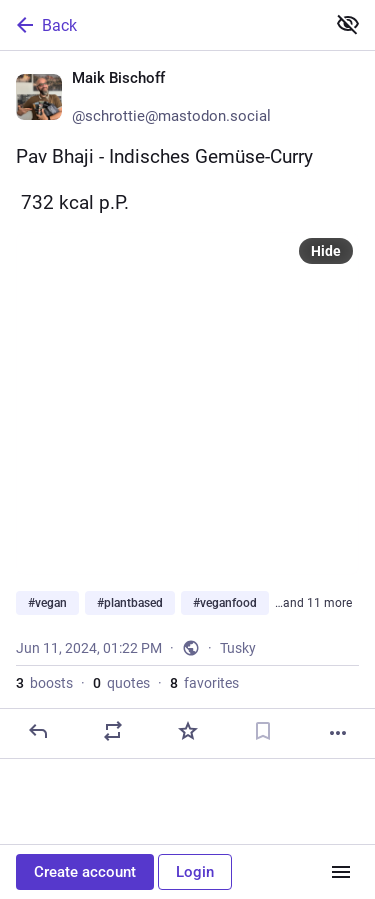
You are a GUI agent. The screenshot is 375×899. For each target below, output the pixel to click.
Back (45, 25)
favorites (204, 683)
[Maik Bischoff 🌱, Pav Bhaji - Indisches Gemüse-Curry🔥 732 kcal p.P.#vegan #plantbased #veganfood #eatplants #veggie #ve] (187, 405)
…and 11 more (313, 603)
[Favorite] (188, 731)
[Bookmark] (263, 731)
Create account (85, 872)
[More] (338, 733)
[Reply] (38, 731)
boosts (44, 683)
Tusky (238, 648)
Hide (326, 251)
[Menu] (341, 872)
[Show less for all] (348, 24)
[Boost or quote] (113, 731)
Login (195, 872)
